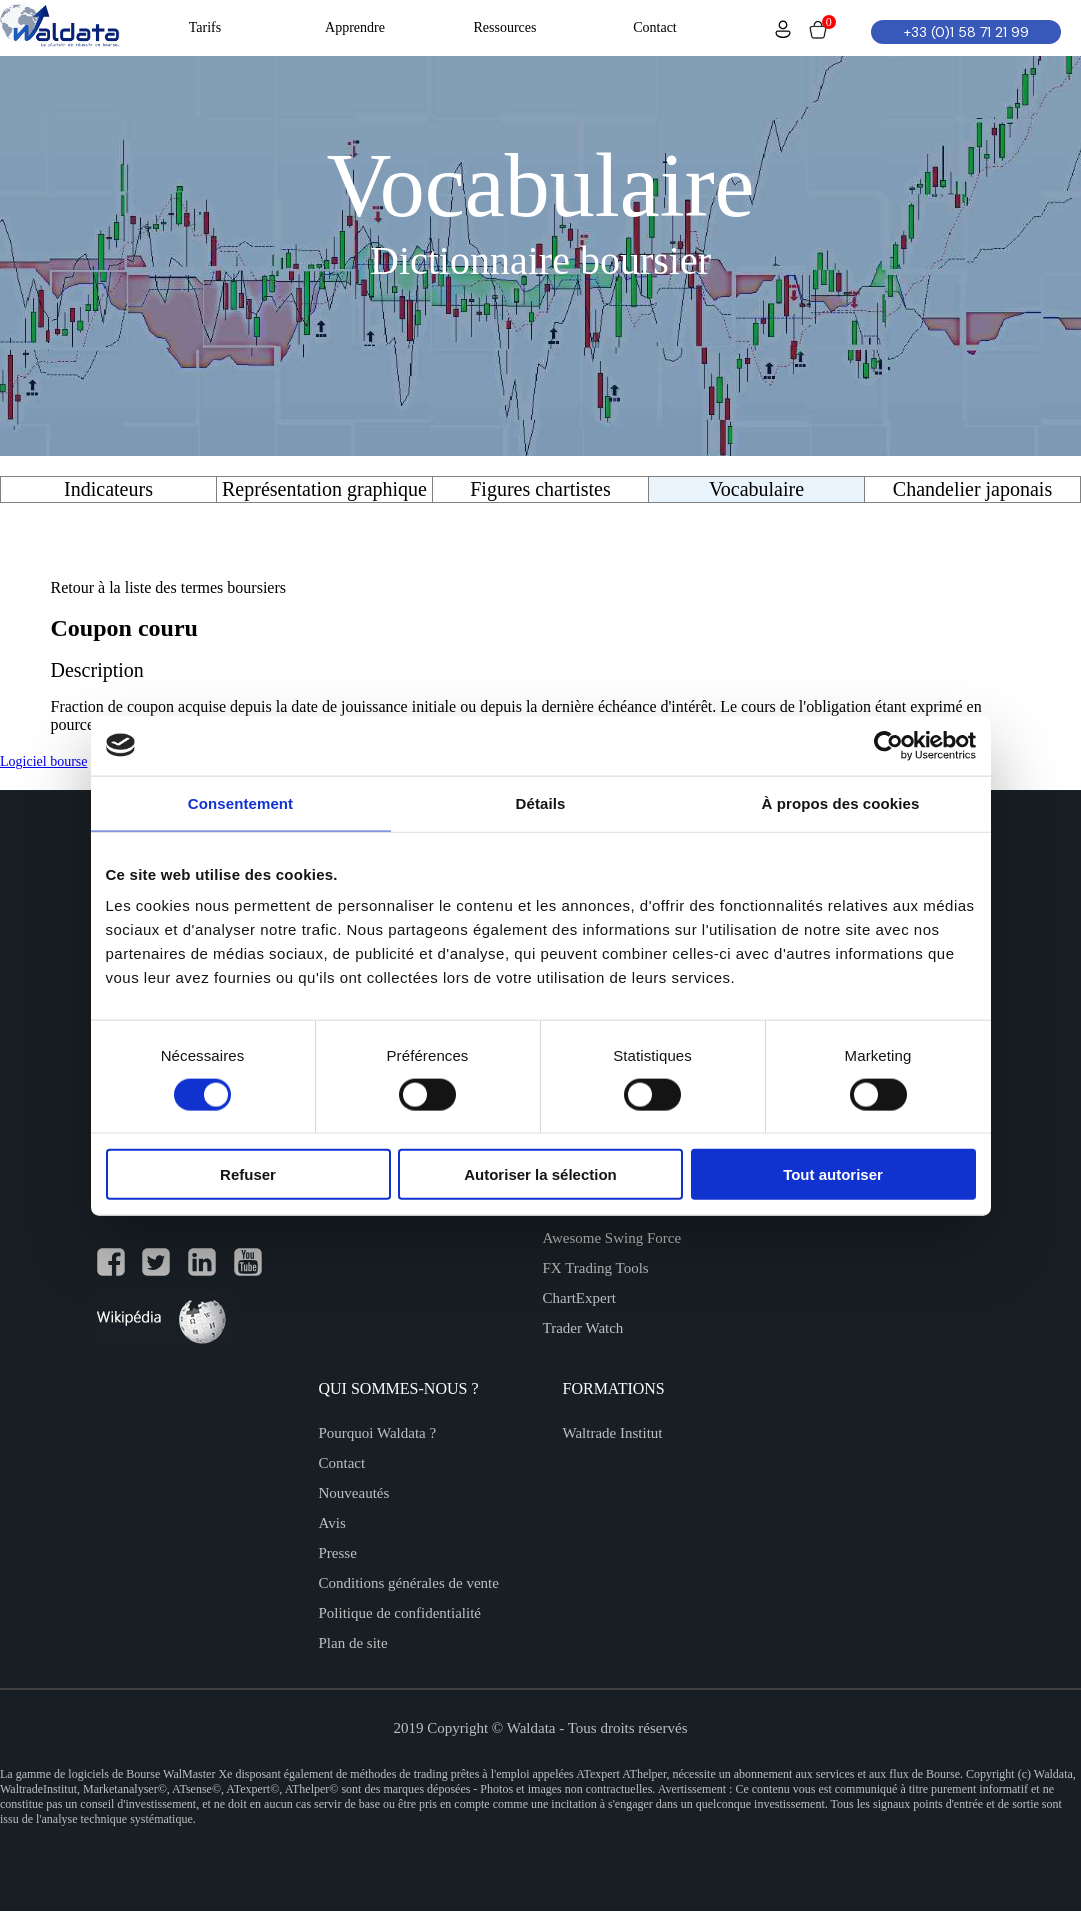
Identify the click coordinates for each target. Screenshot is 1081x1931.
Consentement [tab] (240, 802)
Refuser (248, 1174)
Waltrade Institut (613, 1433)
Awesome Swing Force (612, 1238)
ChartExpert (579, 1298)
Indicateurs (108, 489)
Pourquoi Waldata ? (378, 1433)
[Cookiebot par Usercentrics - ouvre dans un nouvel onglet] (888, 745)
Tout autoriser (833, 1174)
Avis (332, 1523)
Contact (342, 1463)
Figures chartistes (540, 489)
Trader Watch (583, 1328)
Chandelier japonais (972, 489)
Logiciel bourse (43, 761)
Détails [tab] (541, 802)
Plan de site (353, 1643)
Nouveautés (354, 1493)
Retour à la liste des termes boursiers (169, 587)
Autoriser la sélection (540, 1174)
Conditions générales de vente (409, 1583)
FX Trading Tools (596, 1268)
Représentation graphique (324, 489)
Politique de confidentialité (400, 1613)
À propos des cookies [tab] (841, 802)
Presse (338, 1553)
